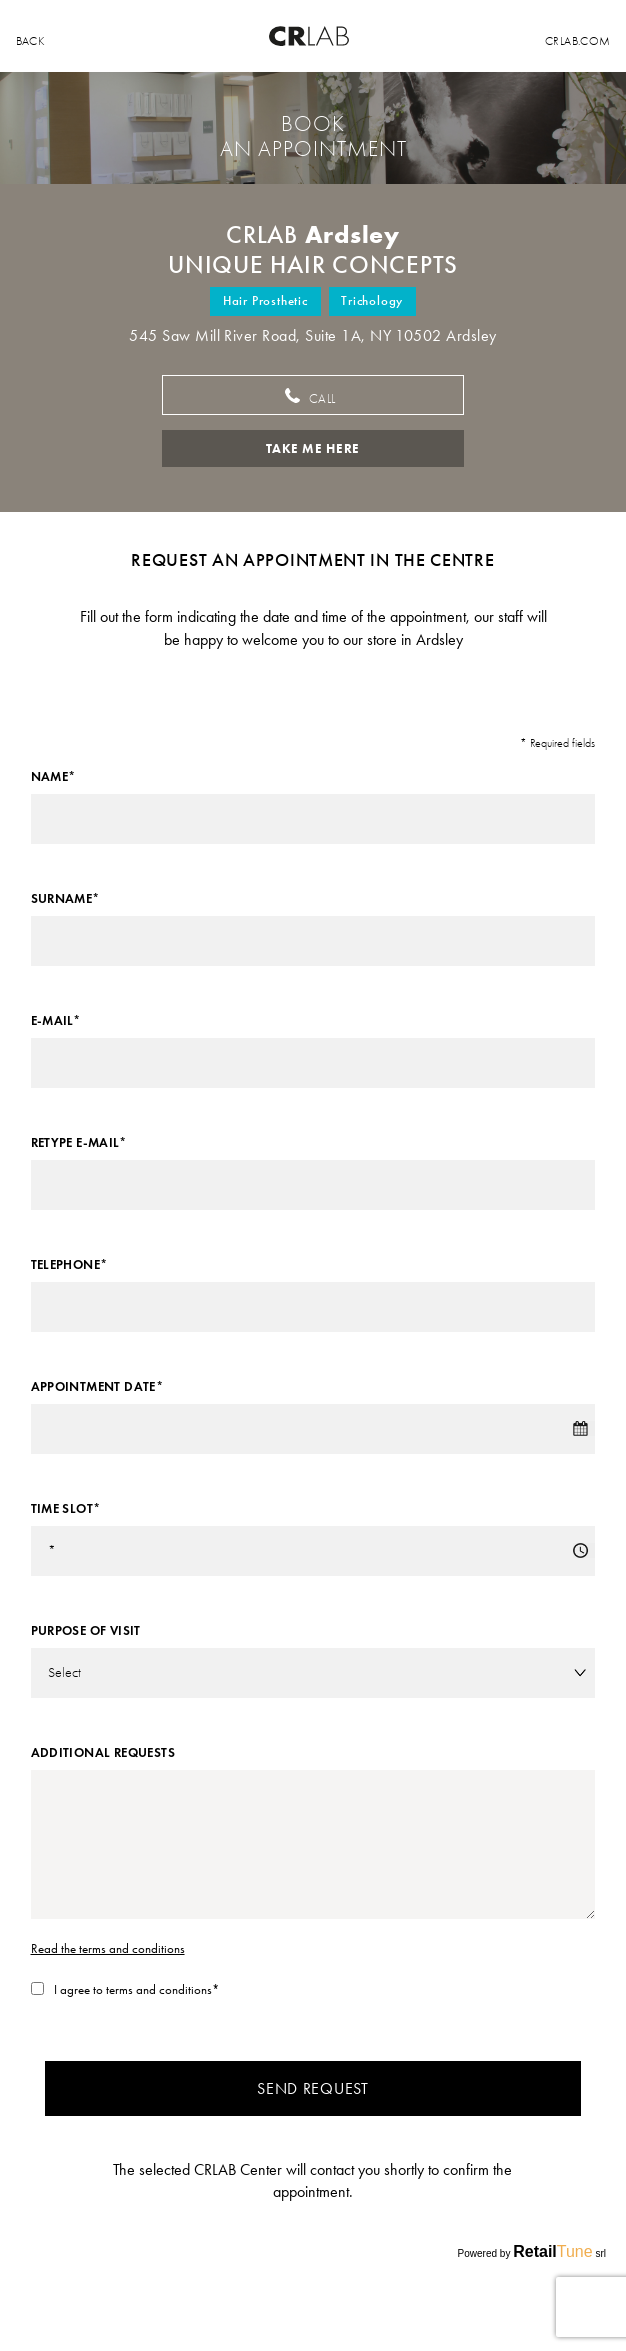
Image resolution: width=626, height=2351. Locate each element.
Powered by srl (532, 2251)
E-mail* (56, 1021)
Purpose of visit (86, 1631)
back (30, 41)
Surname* (65, 899)
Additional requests (103, 1753)
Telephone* (69, 1265)
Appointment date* (97, 1387)
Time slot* (66, 1509)
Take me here (313, 448)
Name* (53, 777)
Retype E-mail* (78, 1143)
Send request (312, 2088)
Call (313, 398)
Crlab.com (577, 41)
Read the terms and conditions (108, 1948)
